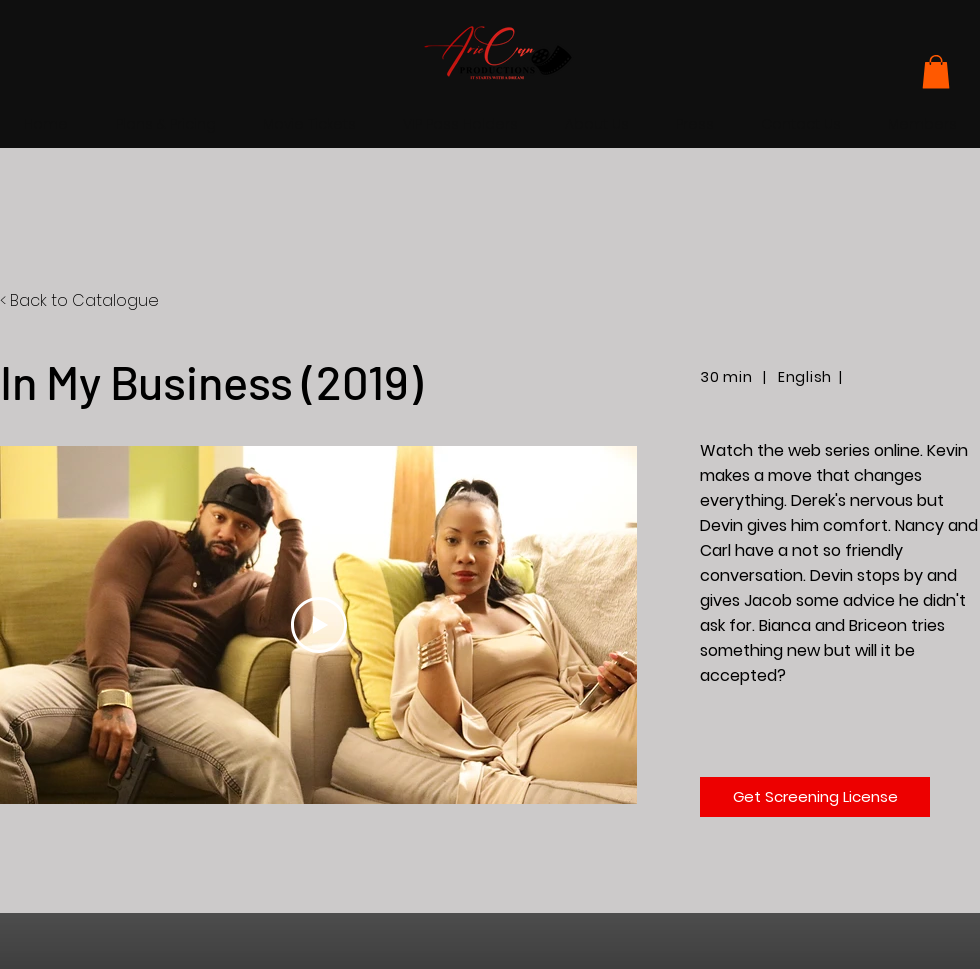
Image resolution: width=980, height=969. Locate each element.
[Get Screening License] (815, 797)
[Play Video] (319, 626)
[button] (936, 71)
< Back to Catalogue (79, 300)
